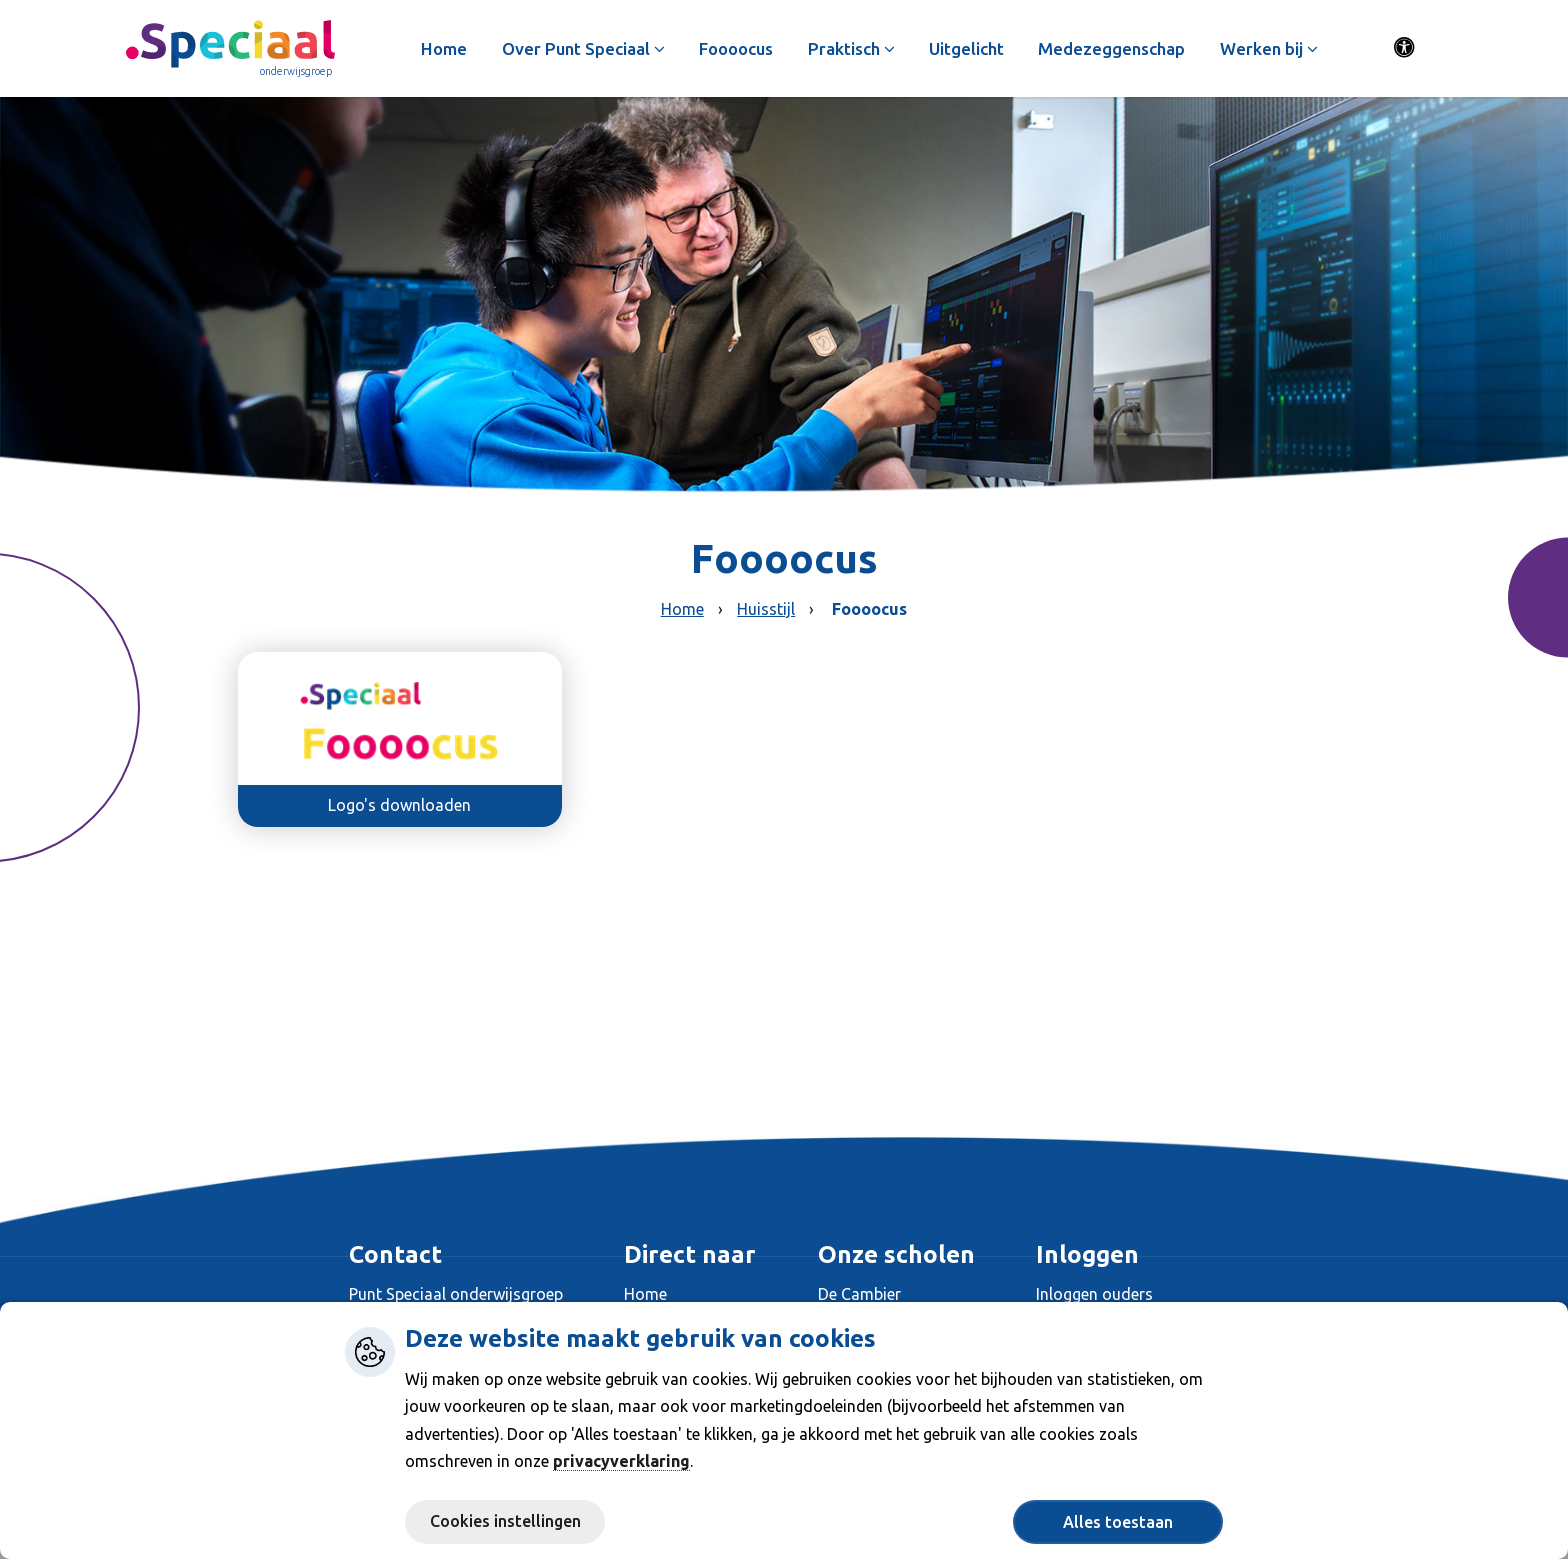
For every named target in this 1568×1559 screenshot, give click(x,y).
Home (450, 49)
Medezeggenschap (1117, 49)
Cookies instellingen (505, 1521)
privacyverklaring (621, 1461)
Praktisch (856, 49)
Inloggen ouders (1094, 1294)
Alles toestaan (1118, 1522)
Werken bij (1275, 49)
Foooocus (742, 49)
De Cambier (859, 1294)
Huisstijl (766, 609)
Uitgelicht (972, 49)
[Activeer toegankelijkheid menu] (1405, 50)
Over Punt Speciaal (588, 49)
